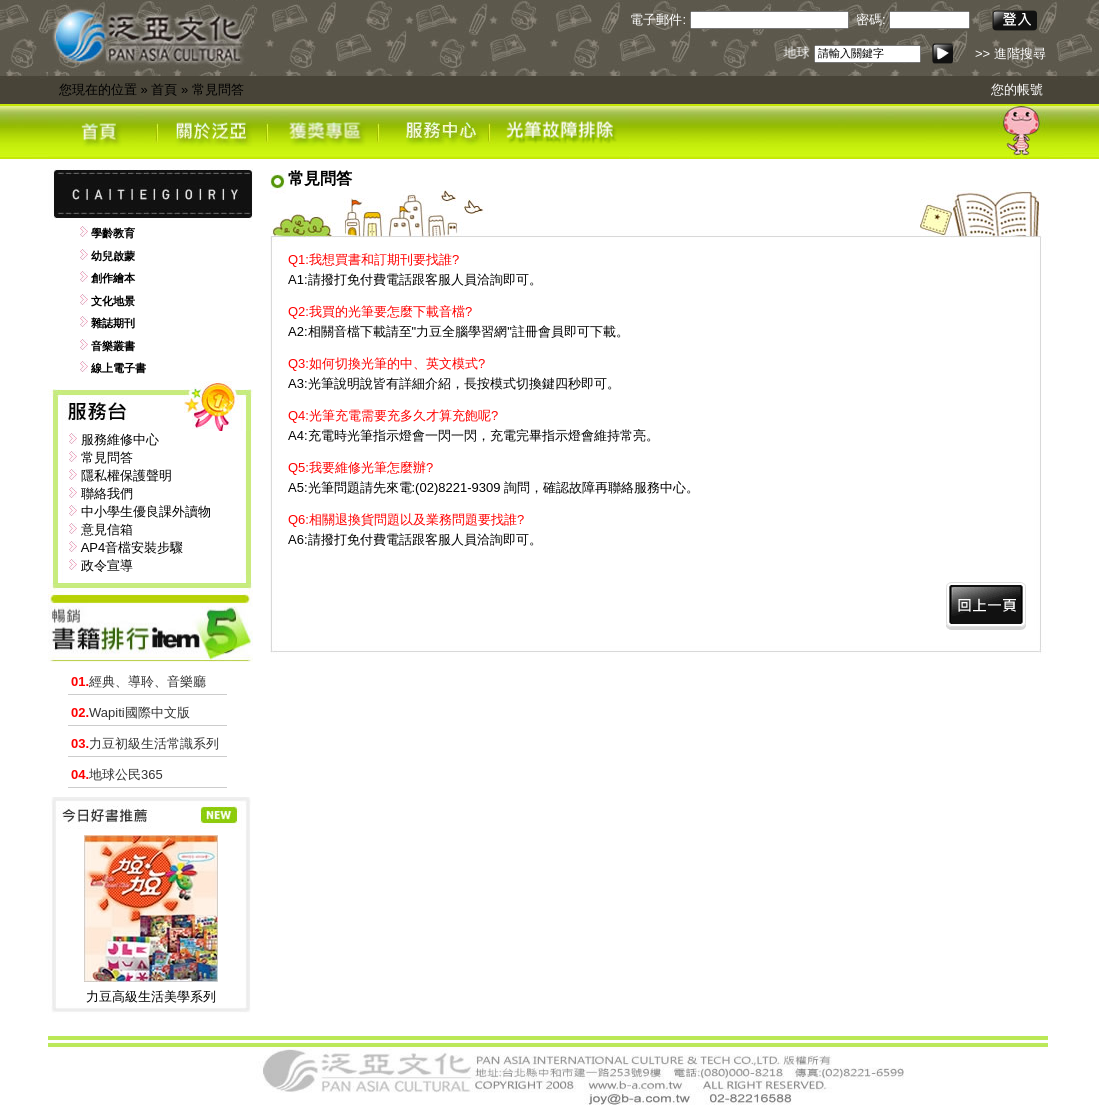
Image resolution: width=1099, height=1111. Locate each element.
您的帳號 (1017, 89)
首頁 (164, 89)
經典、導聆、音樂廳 (138, 681)
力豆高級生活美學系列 (151, 996)
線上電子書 (118, 368)
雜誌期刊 (113, 323)
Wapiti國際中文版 (130, 712)
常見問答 (218, 89)
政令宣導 (107, 565)
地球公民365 (117, 774)
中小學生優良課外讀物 (146, 511)
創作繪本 (113, 278)
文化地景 (113, 301)
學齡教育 (113, 233)
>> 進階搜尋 (1010, 53)
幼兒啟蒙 (113, 256)
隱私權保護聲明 (126, 475)
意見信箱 (107, 529)
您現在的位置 (98, 89)
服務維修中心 (120, 439)
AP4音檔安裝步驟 (132, 547)
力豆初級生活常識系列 (145, 743)
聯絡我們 (107, 493)
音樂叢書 (113, 346)
